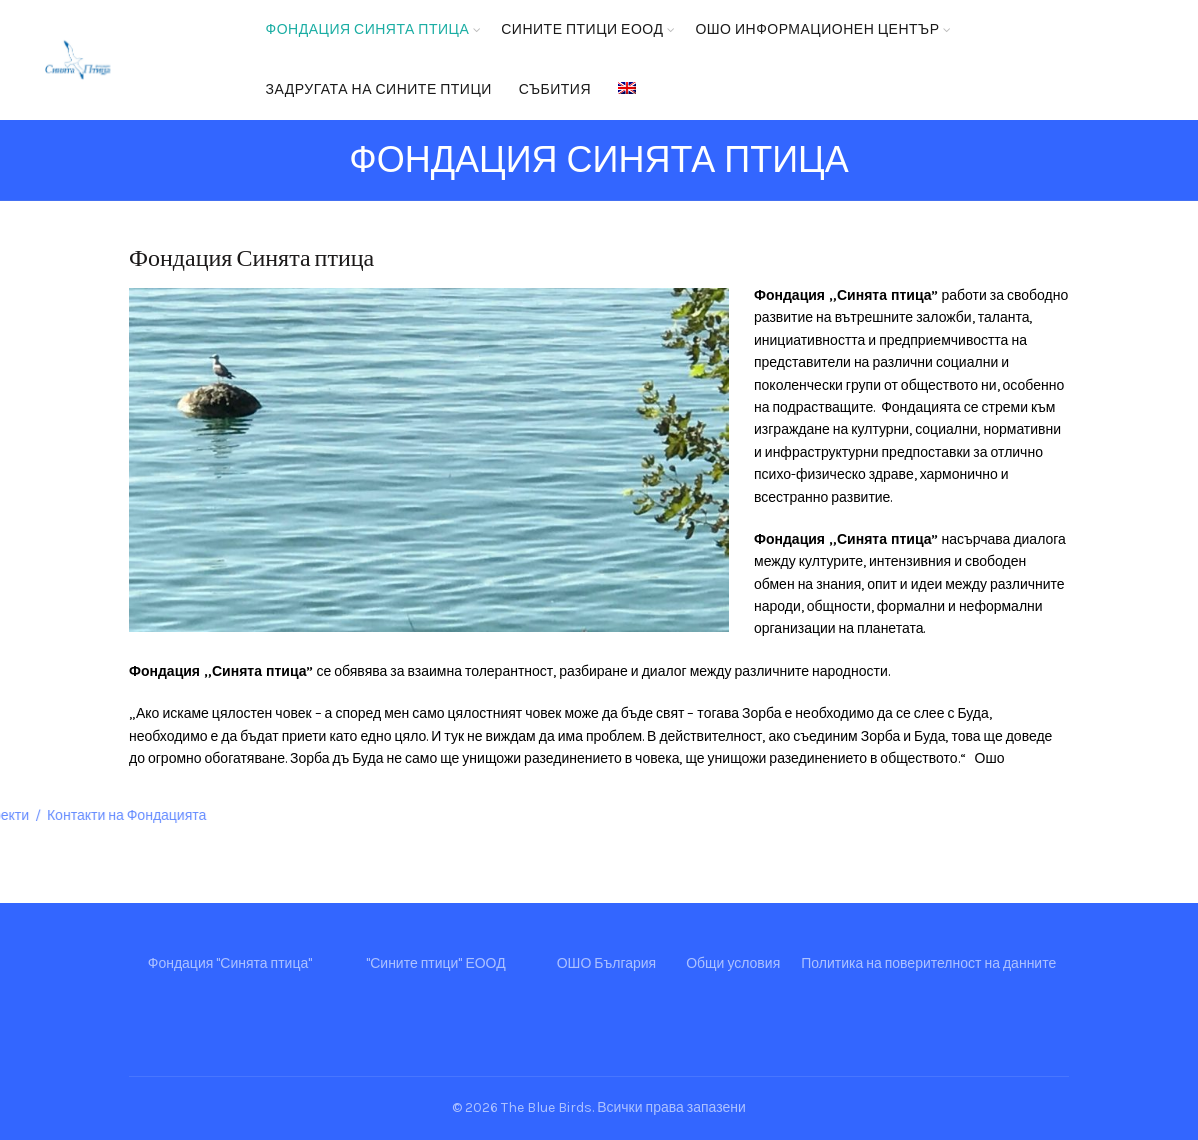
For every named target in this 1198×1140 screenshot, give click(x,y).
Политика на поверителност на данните (928, 963)
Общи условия (733, 963)
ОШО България (607, 963)
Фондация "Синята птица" (230, 963)
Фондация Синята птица (368, 29)
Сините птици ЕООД (582, 29)
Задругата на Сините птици (379, 89)
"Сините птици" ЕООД (435, 963)
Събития (555, 89)
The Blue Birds (546, 1107)
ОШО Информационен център (817, 29)
